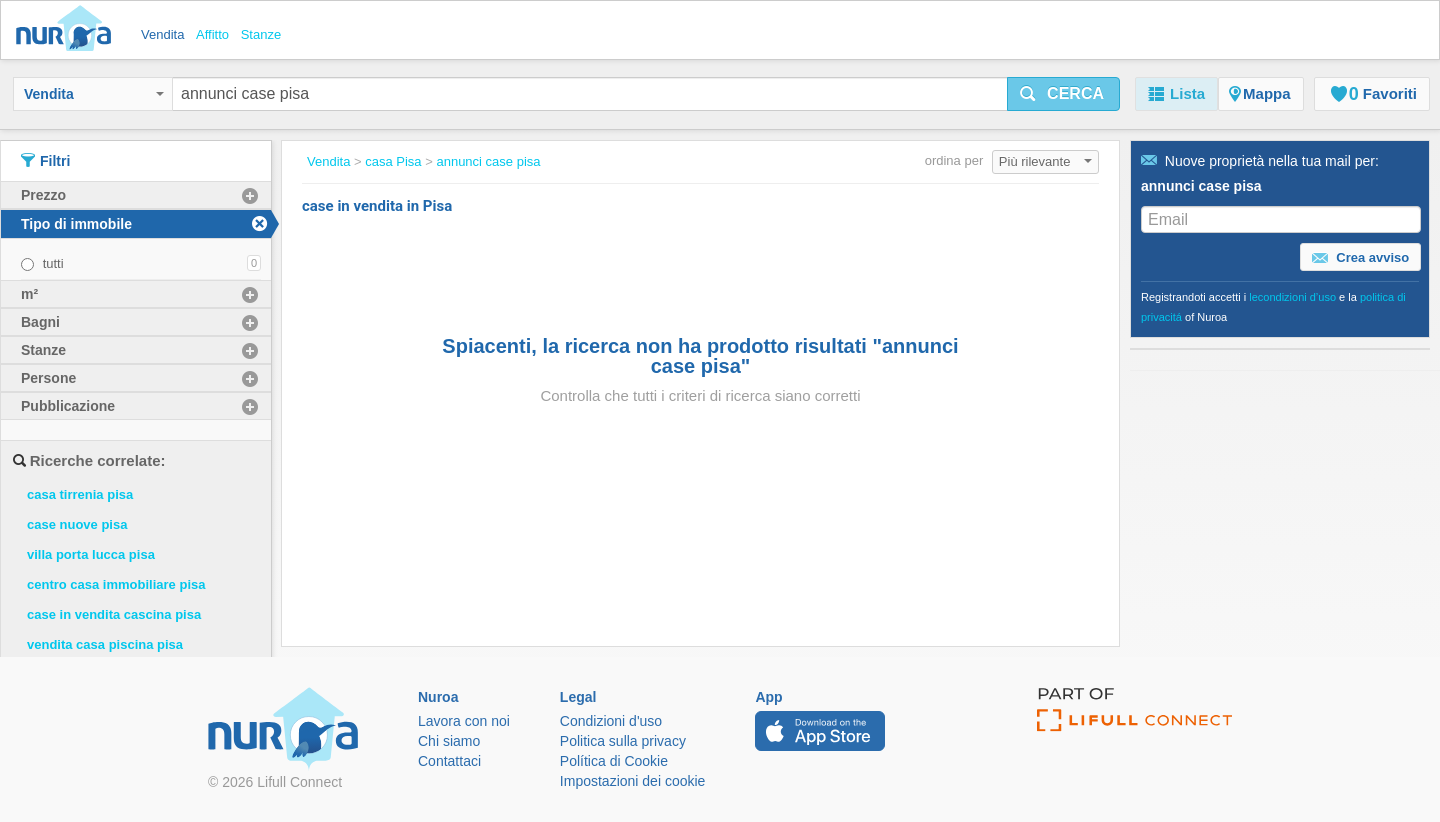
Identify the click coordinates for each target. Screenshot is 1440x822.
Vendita (94, 94)
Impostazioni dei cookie (633, 781)
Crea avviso (1361, 258)
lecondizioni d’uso (1292, 297)
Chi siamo (449, 741)
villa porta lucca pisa (91, 554)
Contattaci (449, 761)
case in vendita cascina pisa (114, 614)
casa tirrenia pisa (80, 494)
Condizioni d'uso (611, 721)
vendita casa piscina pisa (105, 644)
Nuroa (68, 30)
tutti (53, 263)
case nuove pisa (77, 524)
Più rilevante (1045, 161)
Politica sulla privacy (623, 741)
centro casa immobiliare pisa (116, 584)
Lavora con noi (464, 721)
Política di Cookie (614, 761)
